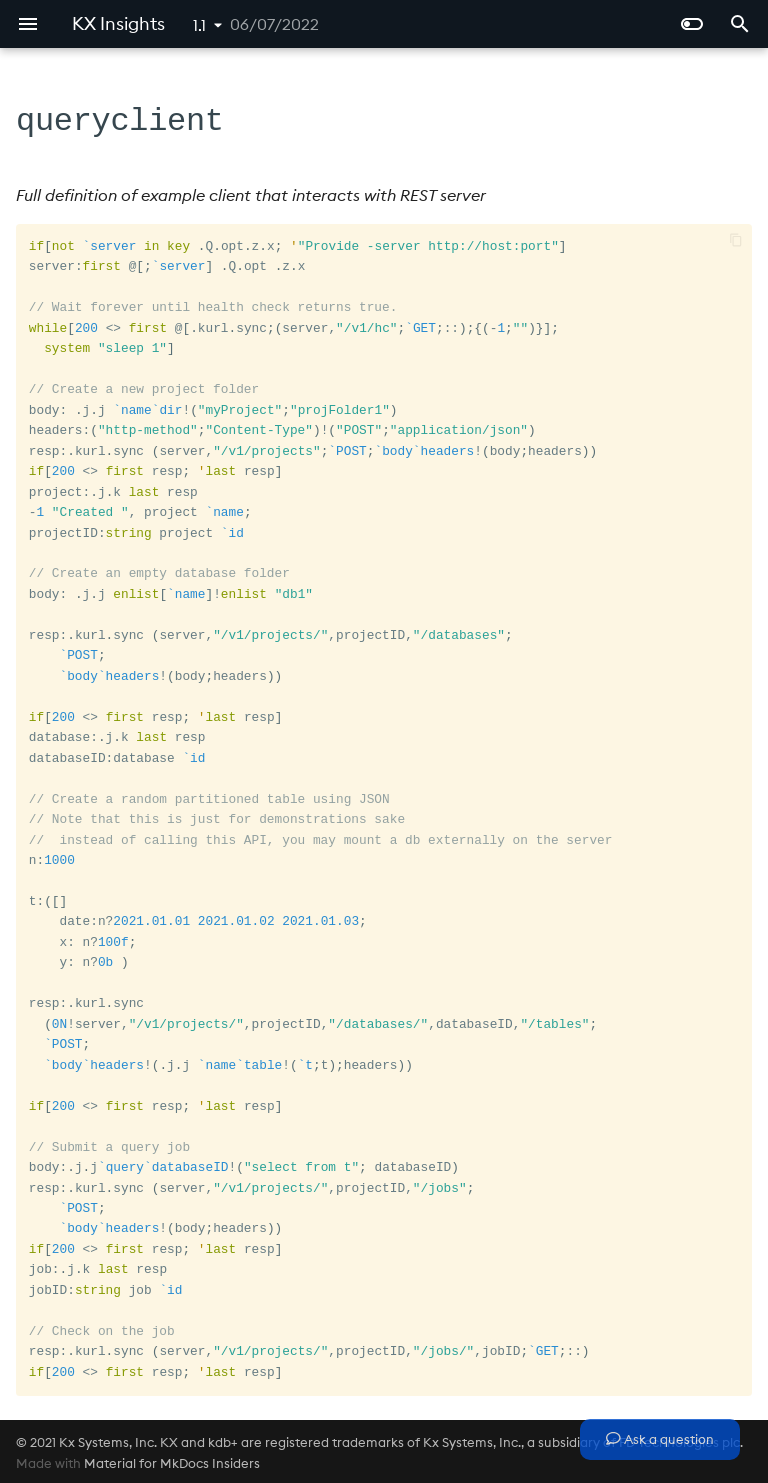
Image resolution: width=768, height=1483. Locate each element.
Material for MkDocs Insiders (172, 1461)
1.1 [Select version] (199, 25)
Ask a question (660, 1439)
